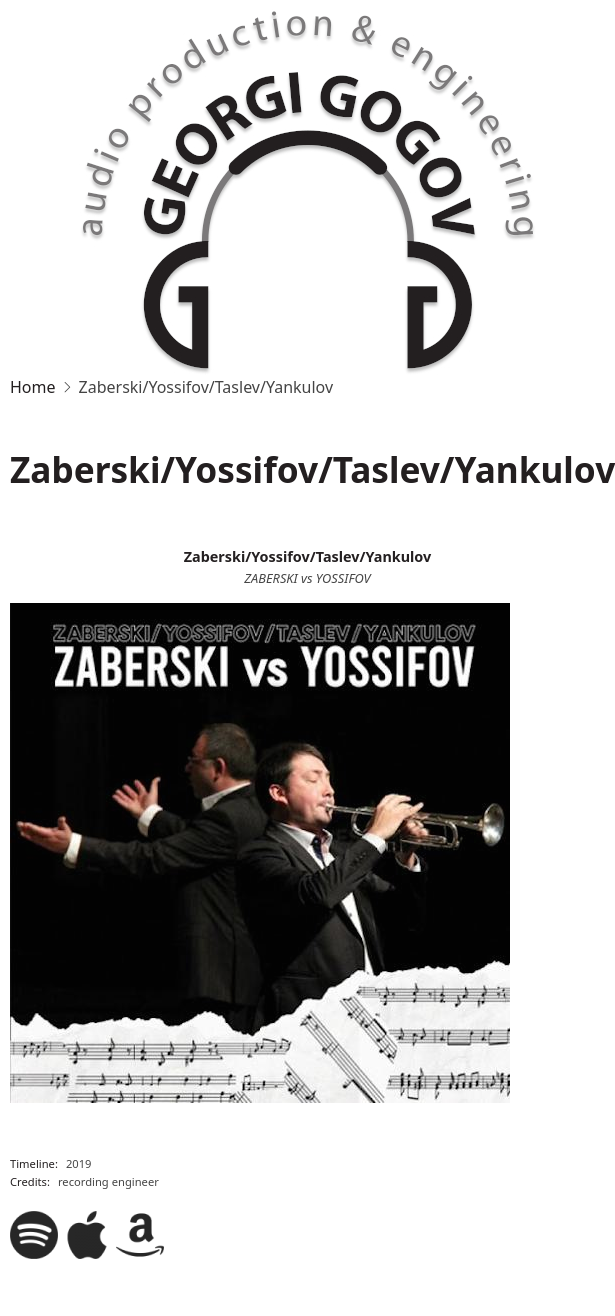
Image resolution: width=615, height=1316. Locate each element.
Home (33, 387)
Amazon (140, 1235)
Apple (87, 1235)
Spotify (34, 1235)
